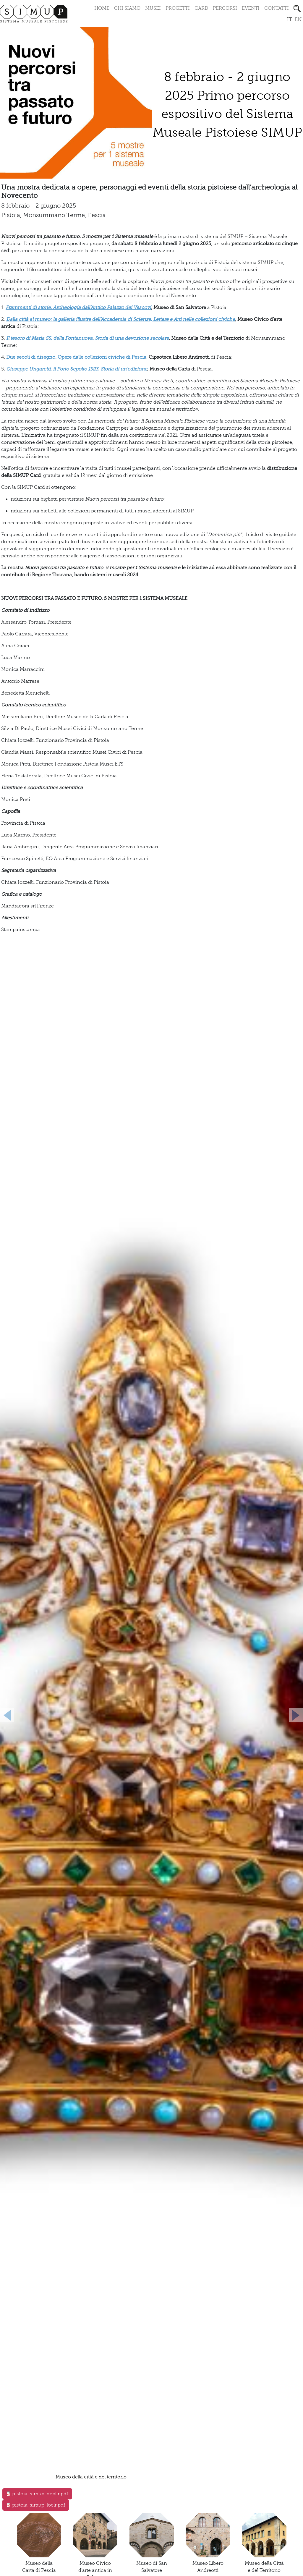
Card (201, 8)
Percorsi (225, 8)
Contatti (276, 8)
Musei (153, 8)
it (289, 19)
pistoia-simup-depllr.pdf (40, 2493)
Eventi (251, 8)
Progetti (178, 8)
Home (101, 8)
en (298, 19)
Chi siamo (127, 8)
